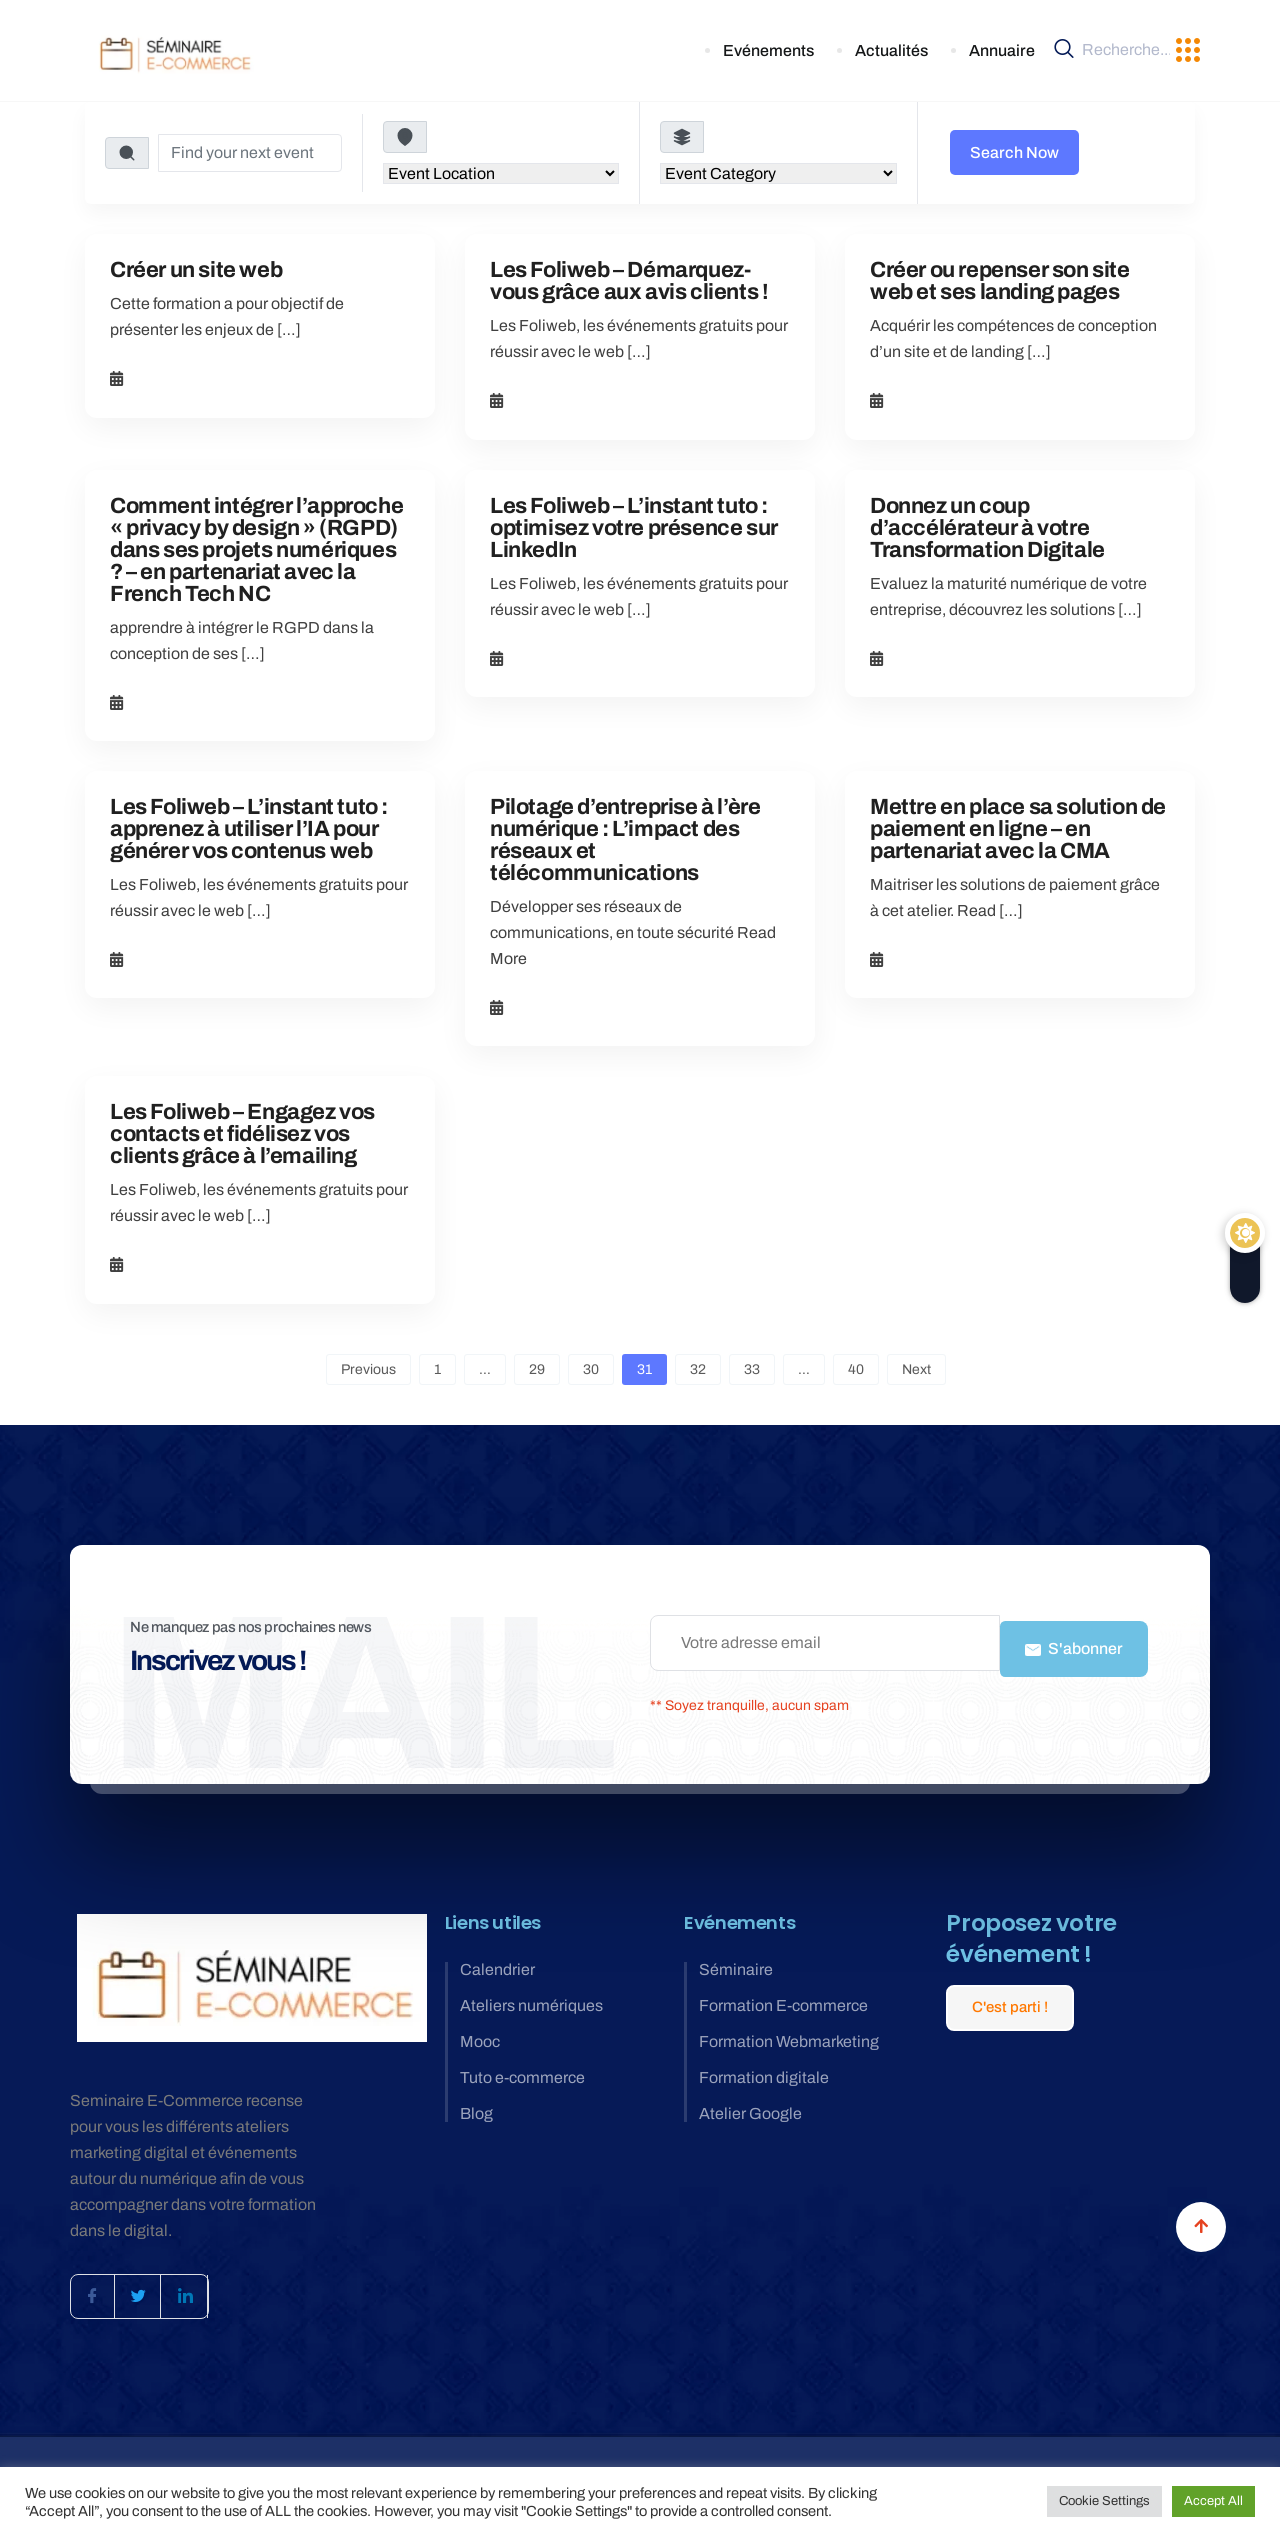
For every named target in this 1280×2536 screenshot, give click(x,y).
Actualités (907, 50)
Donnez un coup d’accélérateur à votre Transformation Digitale (987, 528)
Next (916, 1369)
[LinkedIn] (202, 2287)
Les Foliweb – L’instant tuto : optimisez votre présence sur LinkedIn (634, 528)
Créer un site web (196, 270)
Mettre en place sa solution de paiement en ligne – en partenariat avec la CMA (1018, 829)
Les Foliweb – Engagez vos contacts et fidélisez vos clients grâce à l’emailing (242, 1134)
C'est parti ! (1010, 1994)
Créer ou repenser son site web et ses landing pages (1000, 281)
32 (698, 1369)
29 (537, 1369)
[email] (825, 1643)
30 (591, 1369)
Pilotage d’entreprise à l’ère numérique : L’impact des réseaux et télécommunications (625, 840)
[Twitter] (149, 2287)
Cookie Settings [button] (1104, 2501)
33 (752, 1369)
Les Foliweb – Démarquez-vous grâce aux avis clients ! (629, 281)
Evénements (797, 50)
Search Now (1014, 152)
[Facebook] (96, 2287)
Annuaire (1005, 50)
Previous (368, 1369)
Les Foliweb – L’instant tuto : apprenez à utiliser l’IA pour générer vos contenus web (249, 829)
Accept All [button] (1213, 2501)
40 (856, 1369)
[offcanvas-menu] (1188, 51)
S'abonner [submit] (1074, 1642)
